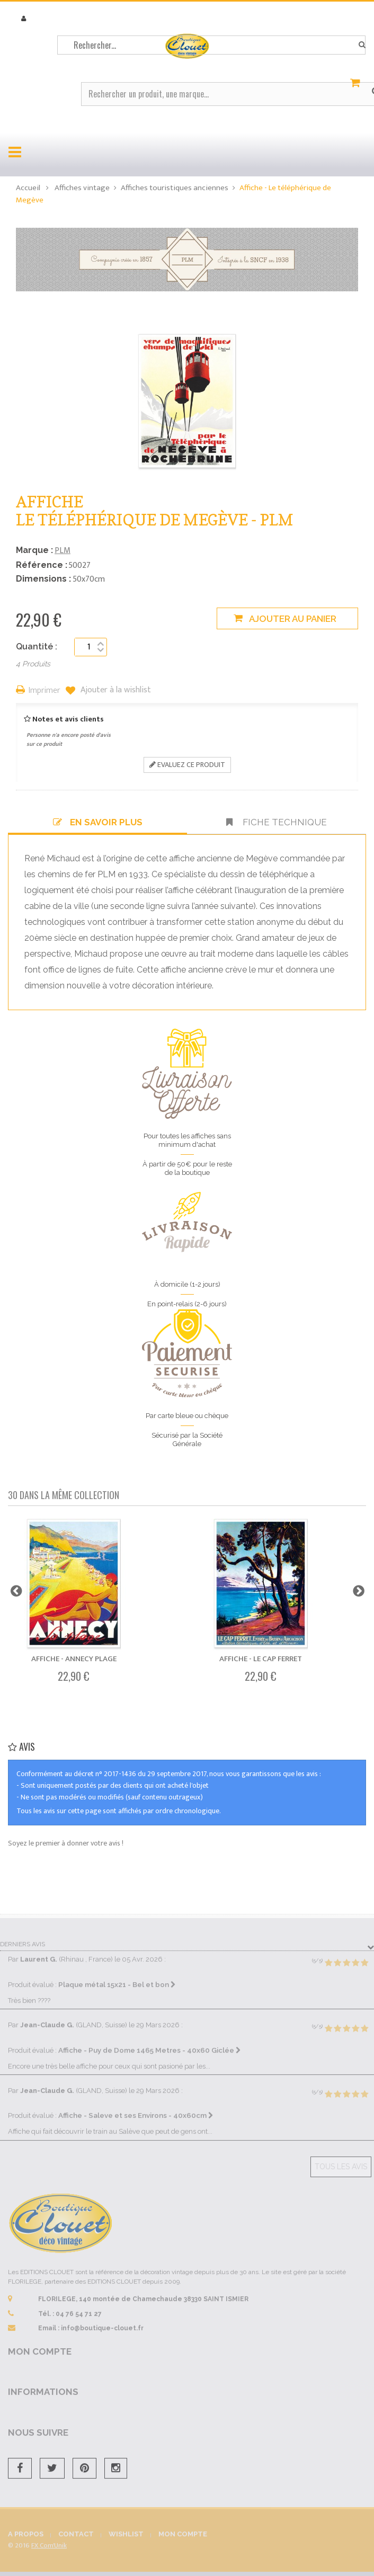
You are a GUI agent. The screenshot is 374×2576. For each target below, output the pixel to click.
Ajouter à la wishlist (114, 690)
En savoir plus (98, 822)
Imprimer (44, 691)
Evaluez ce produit (187, 765)
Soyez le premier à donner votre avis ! (65, 1843)
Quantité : (36, 646)
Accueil (28, 188)
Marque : (34, 550)
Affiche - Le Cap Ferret (260, 1658)
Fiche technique (276, 822)
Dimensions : (43, 579)
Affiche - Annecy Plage (74, 1658)
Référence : (41, 565)
